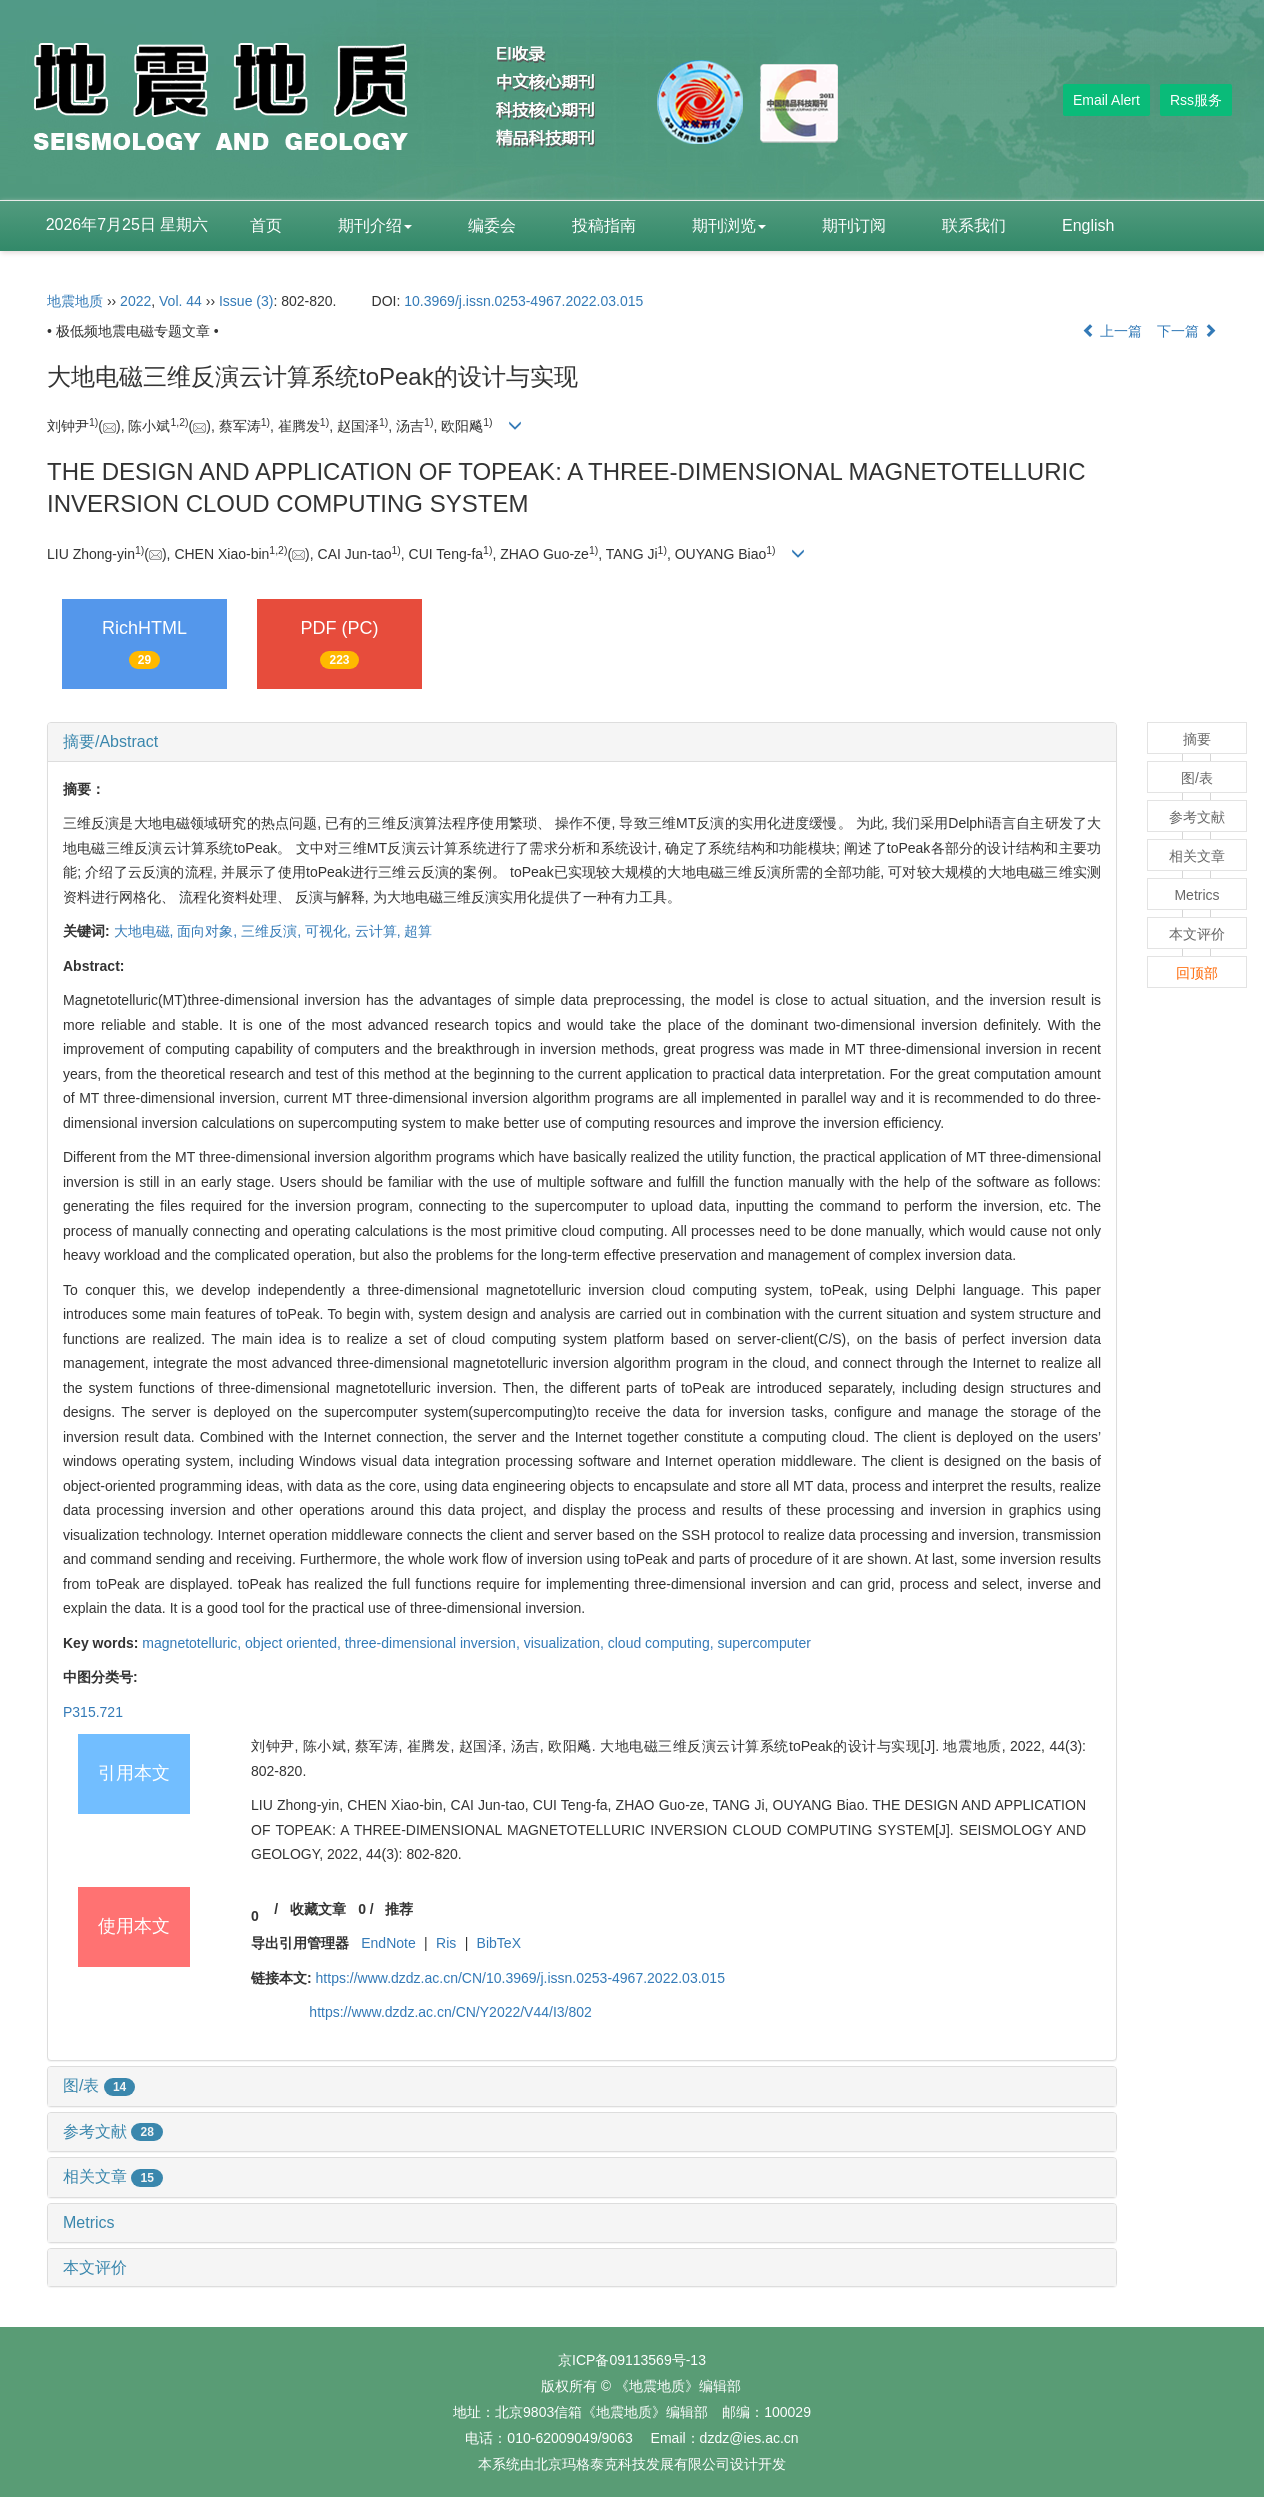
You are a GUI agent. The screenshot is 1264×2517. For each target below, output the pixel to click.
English (1088, 225)
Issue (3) (246, 301)
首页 (266, 225)
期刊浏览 (729, 225)
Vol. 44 (180, 301)
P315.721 (93, 1712)
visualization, (566, 1643)
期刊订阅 (854, 225)
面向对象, (209, 931)
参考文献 (113, 2131)
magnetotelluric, (193, 1643)
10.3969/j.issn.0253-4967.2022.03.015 (523, 301)
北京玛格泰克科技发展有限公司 (632, 2464)
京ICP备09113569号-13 (632, 2360)
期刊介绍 (375, 225)
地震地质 (75, 301)
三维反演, (273, 931)
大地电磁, (146, 931)
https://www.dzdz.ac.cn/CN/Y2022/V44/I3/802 (450, 2012)
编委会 (492, 225)
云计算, (380, 931)
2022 (135, 301)
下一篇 (1187, 331)
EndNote (388, 1943)
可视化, (330, 931)
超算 (418, 931)
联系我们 (974, 225)
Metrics (89, 2222)
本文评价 (95, 2267)
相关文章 (113, 2176)
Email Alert (1106, 100)
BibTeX (499, 1943)
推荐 (399, 1909)
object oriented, (295, 1643)
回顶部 (1197, 973)
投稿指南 (604, 225)
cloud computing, (663, 1643)
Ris (446, 1943)
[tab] (582, 742)
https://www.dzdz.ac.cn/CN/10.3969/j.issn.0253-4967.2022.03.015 (520, 1978)
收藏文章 (318, 1909)
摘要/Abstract (110, 741)
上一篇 (1112, 331)
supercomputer (763, 1643)
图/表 (99, 2085)
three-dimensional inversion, (434, 1643)
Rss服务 (1196, 100)
